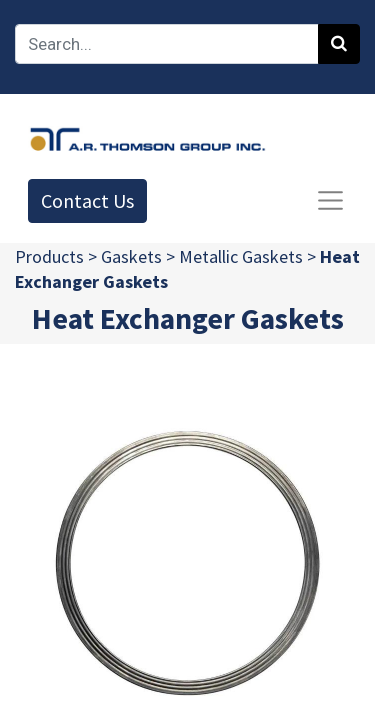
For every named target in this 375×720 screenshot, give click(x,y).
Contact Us (87, 200)
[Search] (339, 44)
